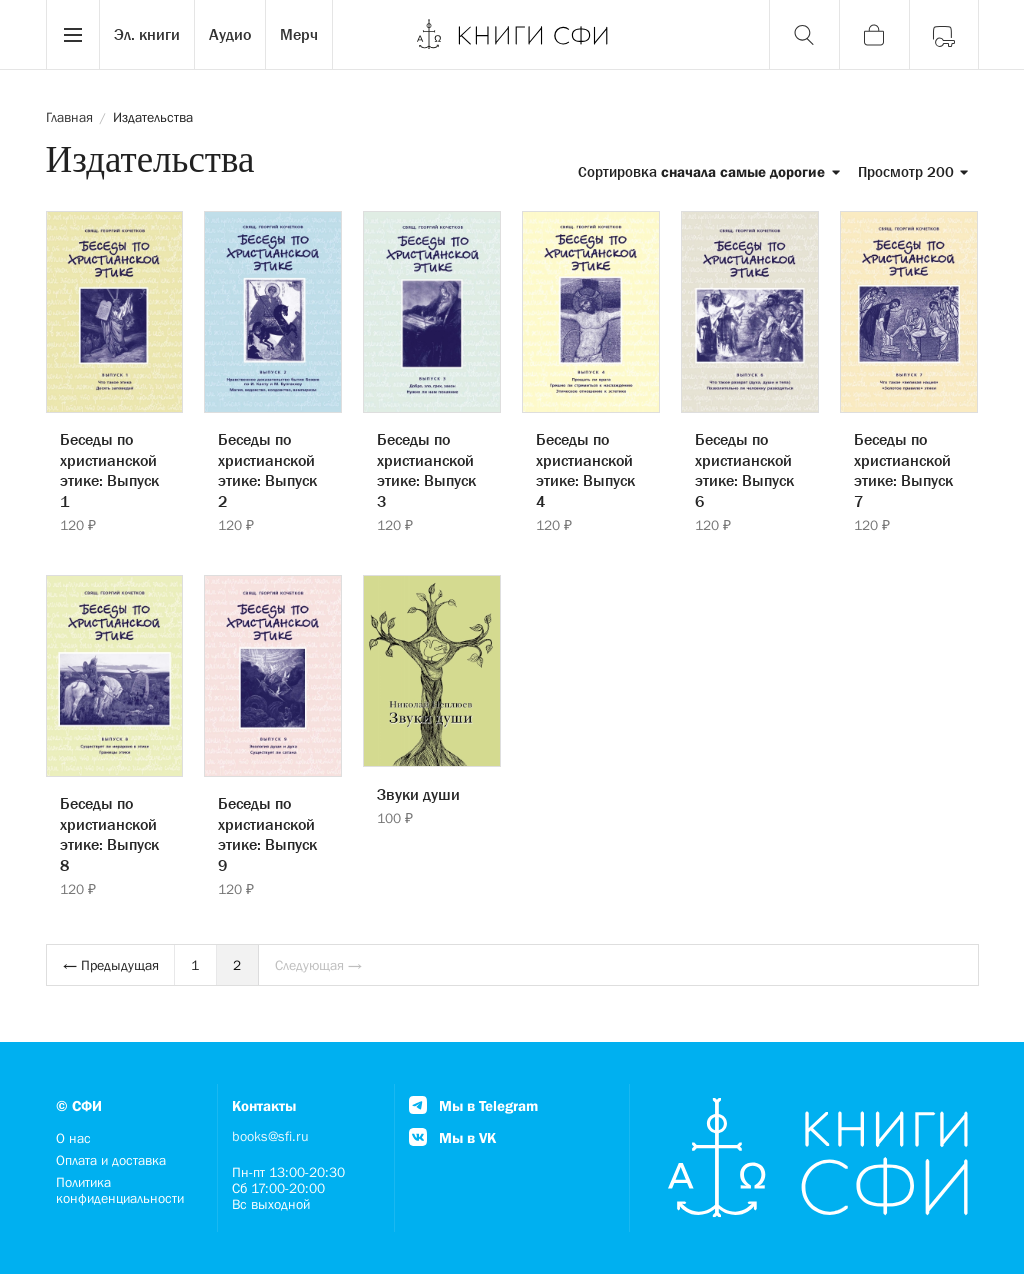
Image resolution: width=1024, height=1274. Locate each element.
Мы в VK (452, 1137)
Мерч (299, 34)
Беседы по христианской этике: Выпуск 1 (109, 470)
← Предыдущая (111, 965)
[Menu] (73, 35)
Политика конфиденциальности (120, 1190)
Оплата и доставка (111, 1160)
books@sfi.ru (270, 1136)
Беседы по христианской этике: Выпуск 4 (585, 470)
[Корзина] (874, 35)
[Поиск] (804, 35)
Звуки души (418, 794)
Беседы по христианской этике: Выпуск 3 (426, 470)
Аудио (230, 34)
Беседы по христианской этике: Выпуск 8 (109, 834)
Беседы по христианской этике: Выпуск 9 (267, 834)
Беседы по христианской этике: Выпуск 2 (267, 470)
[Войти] (944, 35)
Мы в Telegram (473, 1105)
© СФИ (79, 1105)
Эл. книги (147, 34)
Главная (69, 117)
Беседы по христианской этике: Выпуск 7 (903, 470)
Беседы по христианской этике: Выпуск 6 (744, 470)
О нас (73, 1138)
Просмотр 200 (913, 171)
